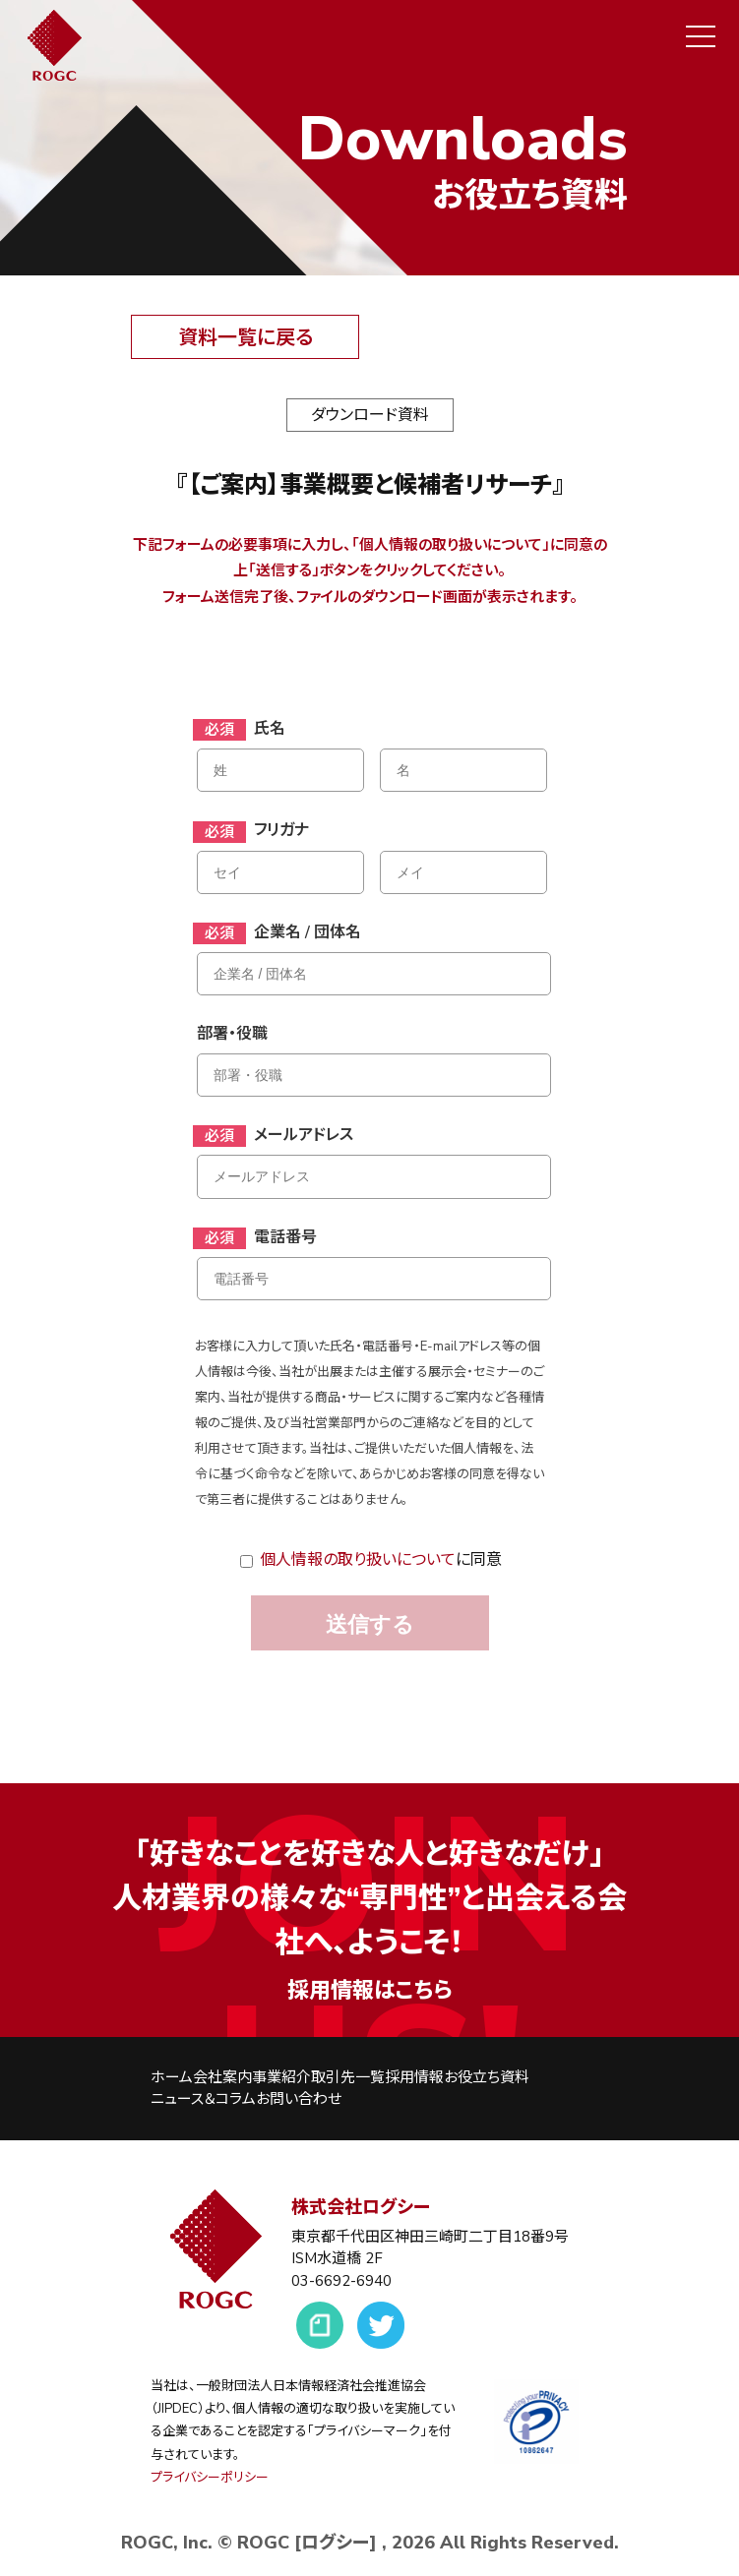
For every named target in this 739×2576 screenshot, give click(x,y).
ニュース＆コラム (203, 2099)
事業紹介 (281, 2077)
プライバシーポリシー (210, 2477)
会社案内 (222, 2077)
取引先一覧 (348, 2077)
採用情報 (414, 2077)
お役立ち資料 (486, 2077)
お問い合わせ (298, 2099)
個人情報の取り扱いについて (358, 1560)
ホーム (172, 2077)
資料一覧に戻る (245, 338)
